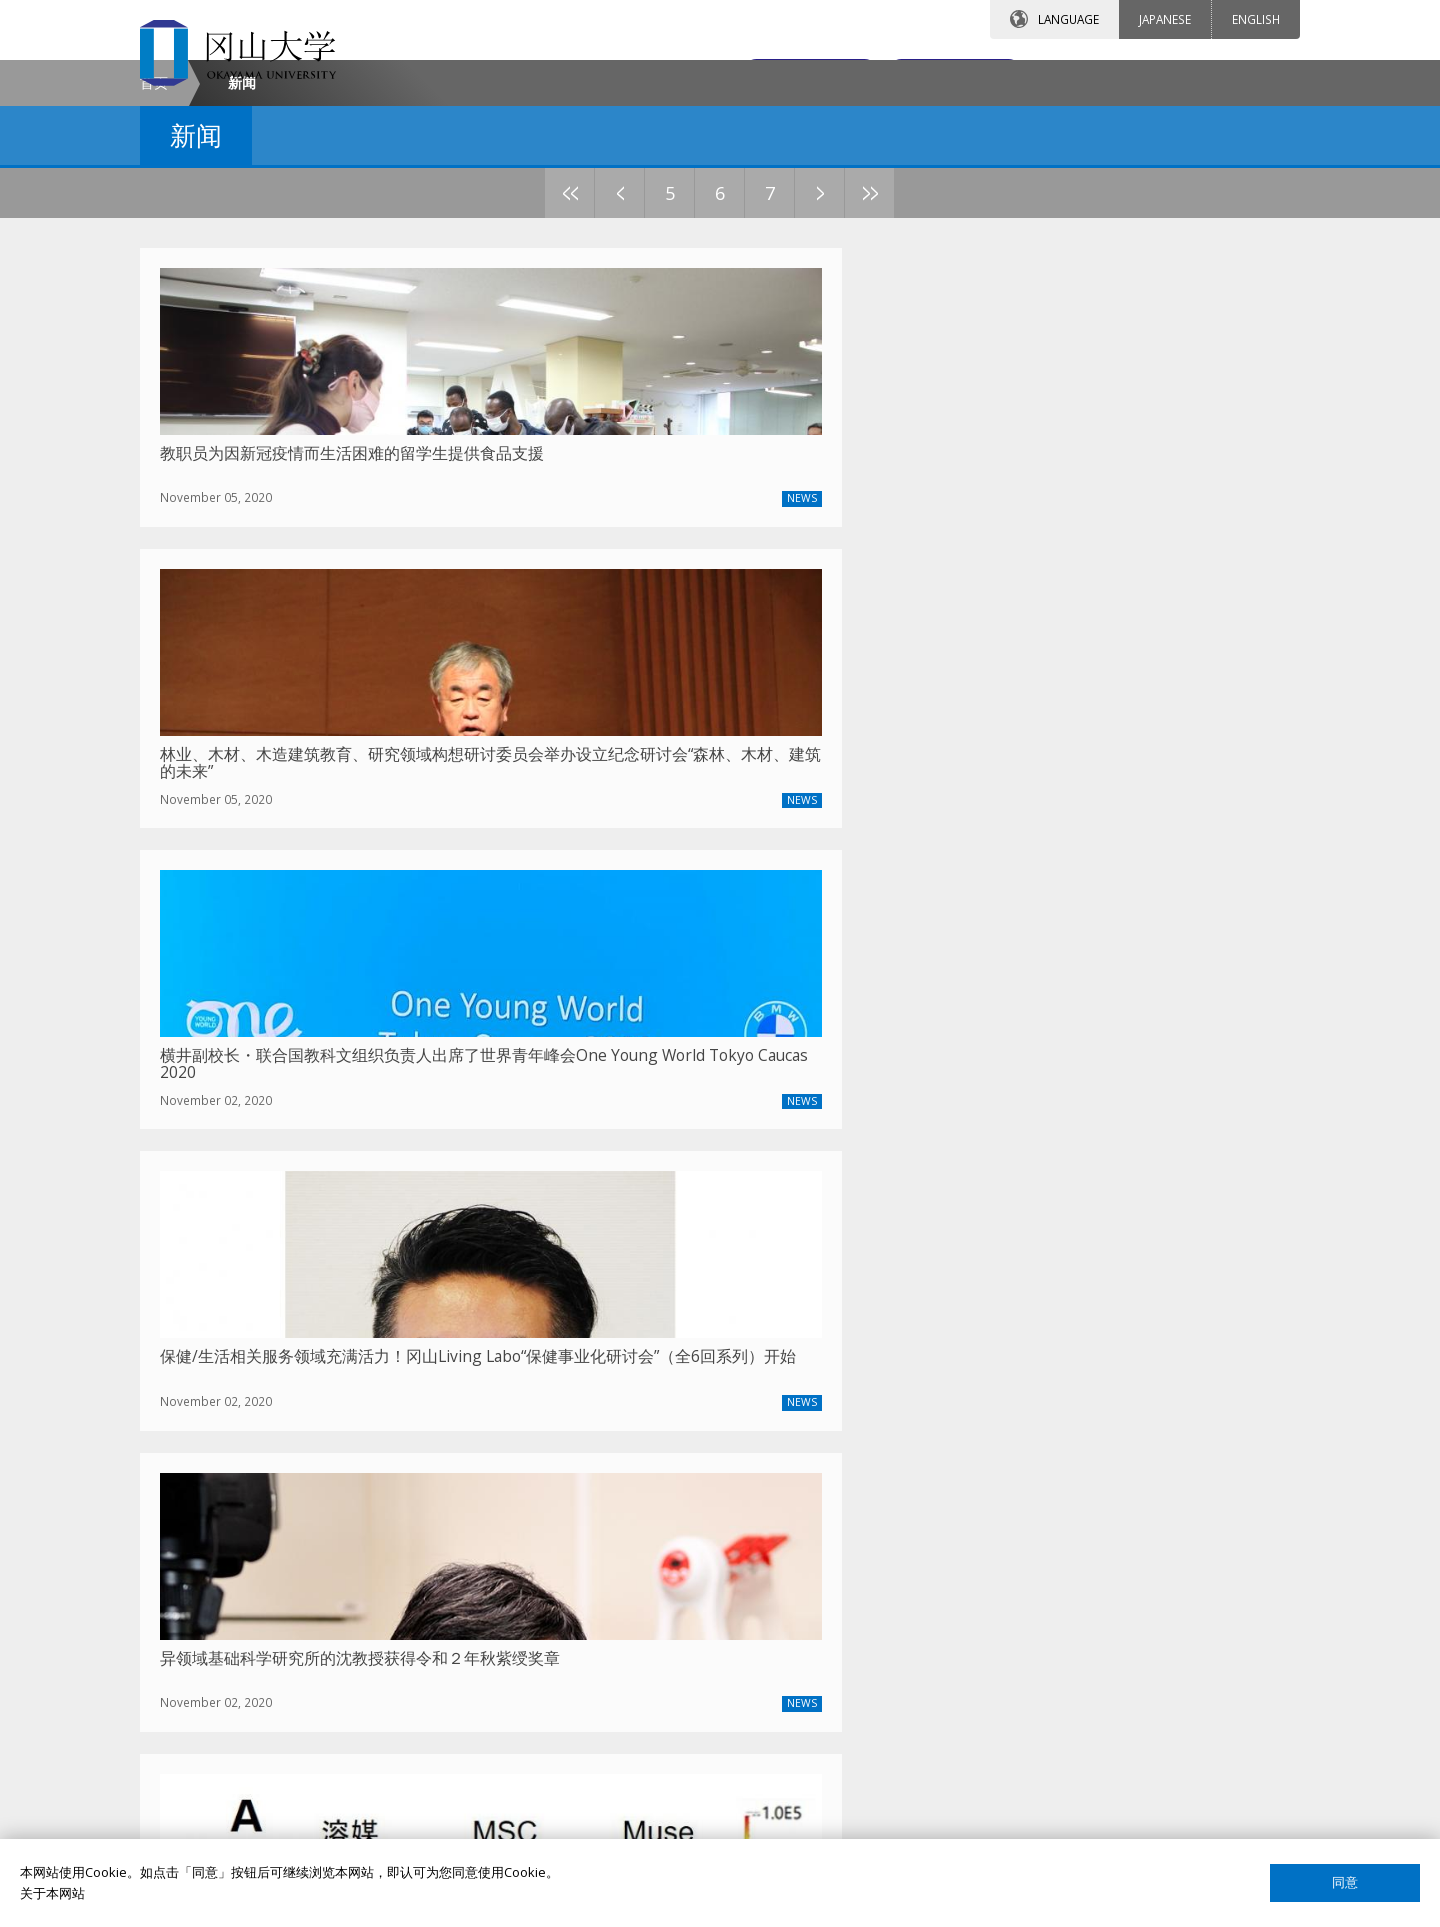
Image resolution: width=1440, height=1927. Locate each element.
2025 (354, 1380)
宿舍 (587, 1614)
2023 (454, 1380)
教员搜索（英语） (1020, 1546)
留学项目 (600, 1546)
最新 (306, 1380)
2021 (554, 1380)
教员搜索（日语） (1020, 1580)
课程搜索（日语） (1020, 1649)
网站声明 (994, 1786)
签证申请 (600, 1649)
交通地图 (938, 77)
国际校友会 (1000, 1717)
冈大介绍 (206, 1546)
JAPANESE (1165, 19)
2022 (504, 1380)
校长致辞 (206, 1580)
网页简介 (994, 1820)
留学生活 (600, 1683)
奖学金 (593, 1580)
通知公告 (206, 1649)
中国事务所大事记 (232, 1683)
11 (795, 363)
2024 (404, 1380)
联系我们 (761, 77)
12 (845, 363)
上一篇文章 (615, 1381)
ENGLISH (1256, 19)
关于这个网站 (1007, 1752)
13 (895, 363)
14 (945, 363)
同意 (1345, 1882)
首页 (154, 253)
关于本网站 (52, 1893)
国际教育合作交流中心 (1033, 1683)
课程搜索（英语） (1020, 1614)
